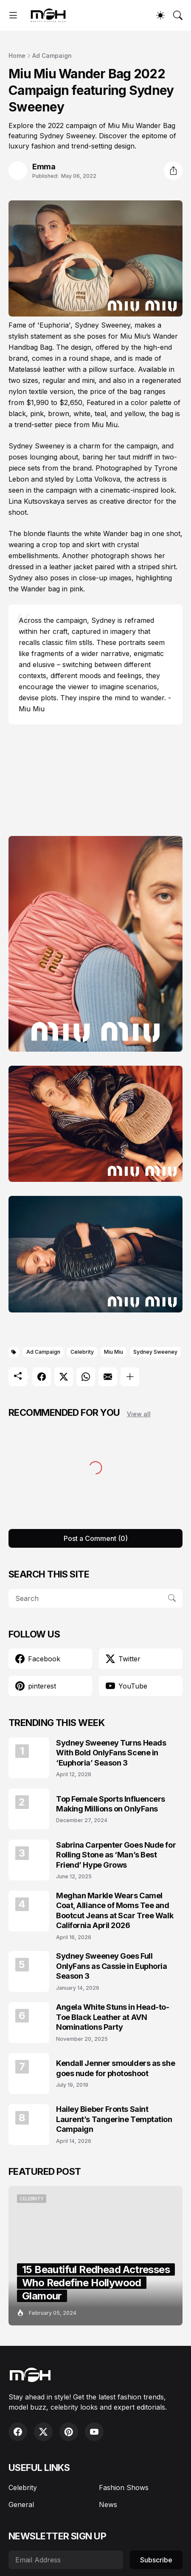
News (108, 2504)
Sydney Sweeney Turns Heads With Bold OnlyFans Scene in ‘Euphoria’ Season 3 (111, 1752)
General (21, 2504)
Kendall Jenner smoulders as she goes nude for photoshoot (115, 2068)
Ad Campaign (52, 55)
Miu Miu (113, 1352)
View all (139, 1414)
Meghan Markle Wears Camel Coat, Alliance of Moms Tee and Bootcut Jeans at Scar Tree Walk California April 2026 (114, 1910)
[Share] (173, 170)
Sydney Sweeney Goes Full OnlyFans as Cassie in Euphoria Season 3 (111, 1965)
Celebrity (82, 1352)
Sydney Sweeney (155, 1352)
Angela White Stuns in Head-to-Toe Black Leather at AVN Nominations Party (112, 2017)
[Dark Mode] (160, 15)
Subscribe (156, 2560)
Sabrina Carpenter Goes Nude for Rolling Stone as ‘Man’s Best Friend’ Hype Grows (116, 1854)
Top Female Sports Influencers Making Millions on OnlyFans (110, 1803)
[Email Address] (65, 2559)
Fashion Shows (124, 2487)
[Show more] (130, 1376)
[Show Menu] (13, 15)
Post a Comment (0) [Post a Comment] (96, 1538)
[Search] (178, 15)
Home (16, 55)
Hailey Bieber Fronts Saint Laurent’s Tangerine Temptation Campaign (114, 2119)
